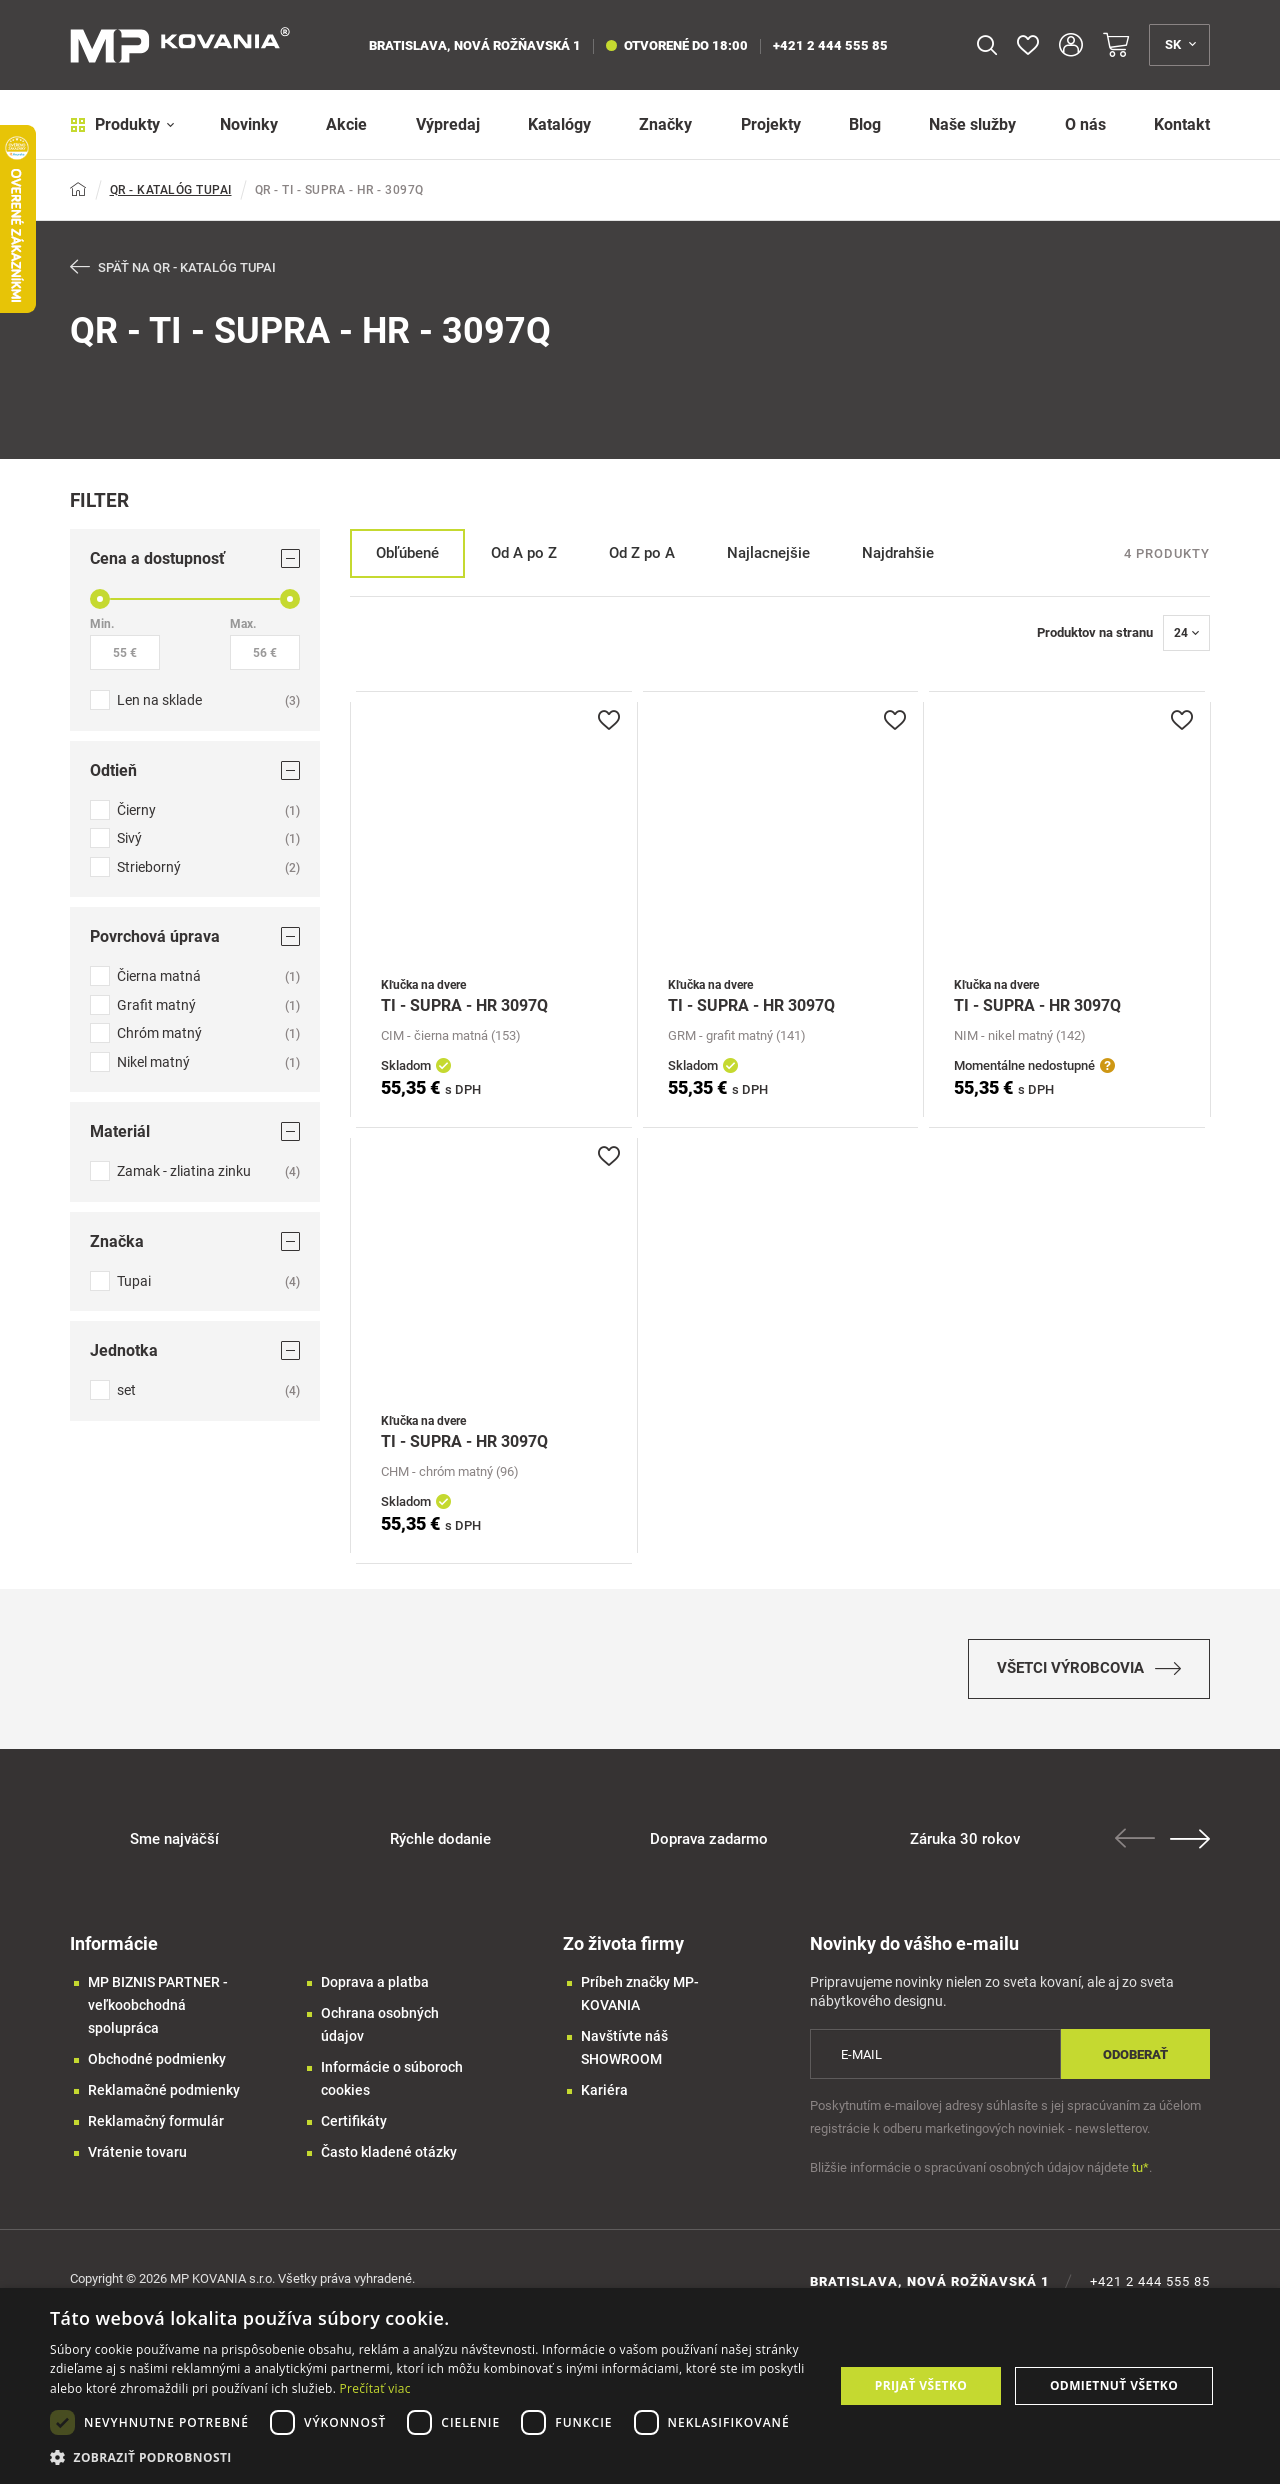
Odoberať (1135, 2054)
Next (1190, 1839)
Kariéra (604, 2090)
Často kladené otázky (389, 2152)
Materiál (195, 1131)
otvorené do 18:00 (677, 45)
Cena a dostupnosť (195, 558)
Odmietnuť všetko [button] (1114, 2385)
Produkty (122, 124)
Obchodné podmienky (157, 2059)
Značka (195, 1241)
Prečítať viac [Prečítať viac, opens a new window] (375, 2388)
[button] (430, 2457)
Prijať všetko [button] (921, 2385)
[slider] (100, 599)
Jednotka (195, 1350)
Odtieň (195, 770)
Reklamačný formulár (156, 2121)
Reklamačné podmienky (164, 2090)
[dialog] (640, 2386)
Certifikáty (354, 2121)
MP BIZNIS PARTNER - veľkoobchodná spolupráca (158, 2005)
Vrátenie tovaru (137, 2152)
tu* (1140, 2167)
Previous (1135, 1838)
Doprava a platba (375, 1982)
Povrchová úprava (195, 936)
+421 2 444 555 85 (830, 45)
